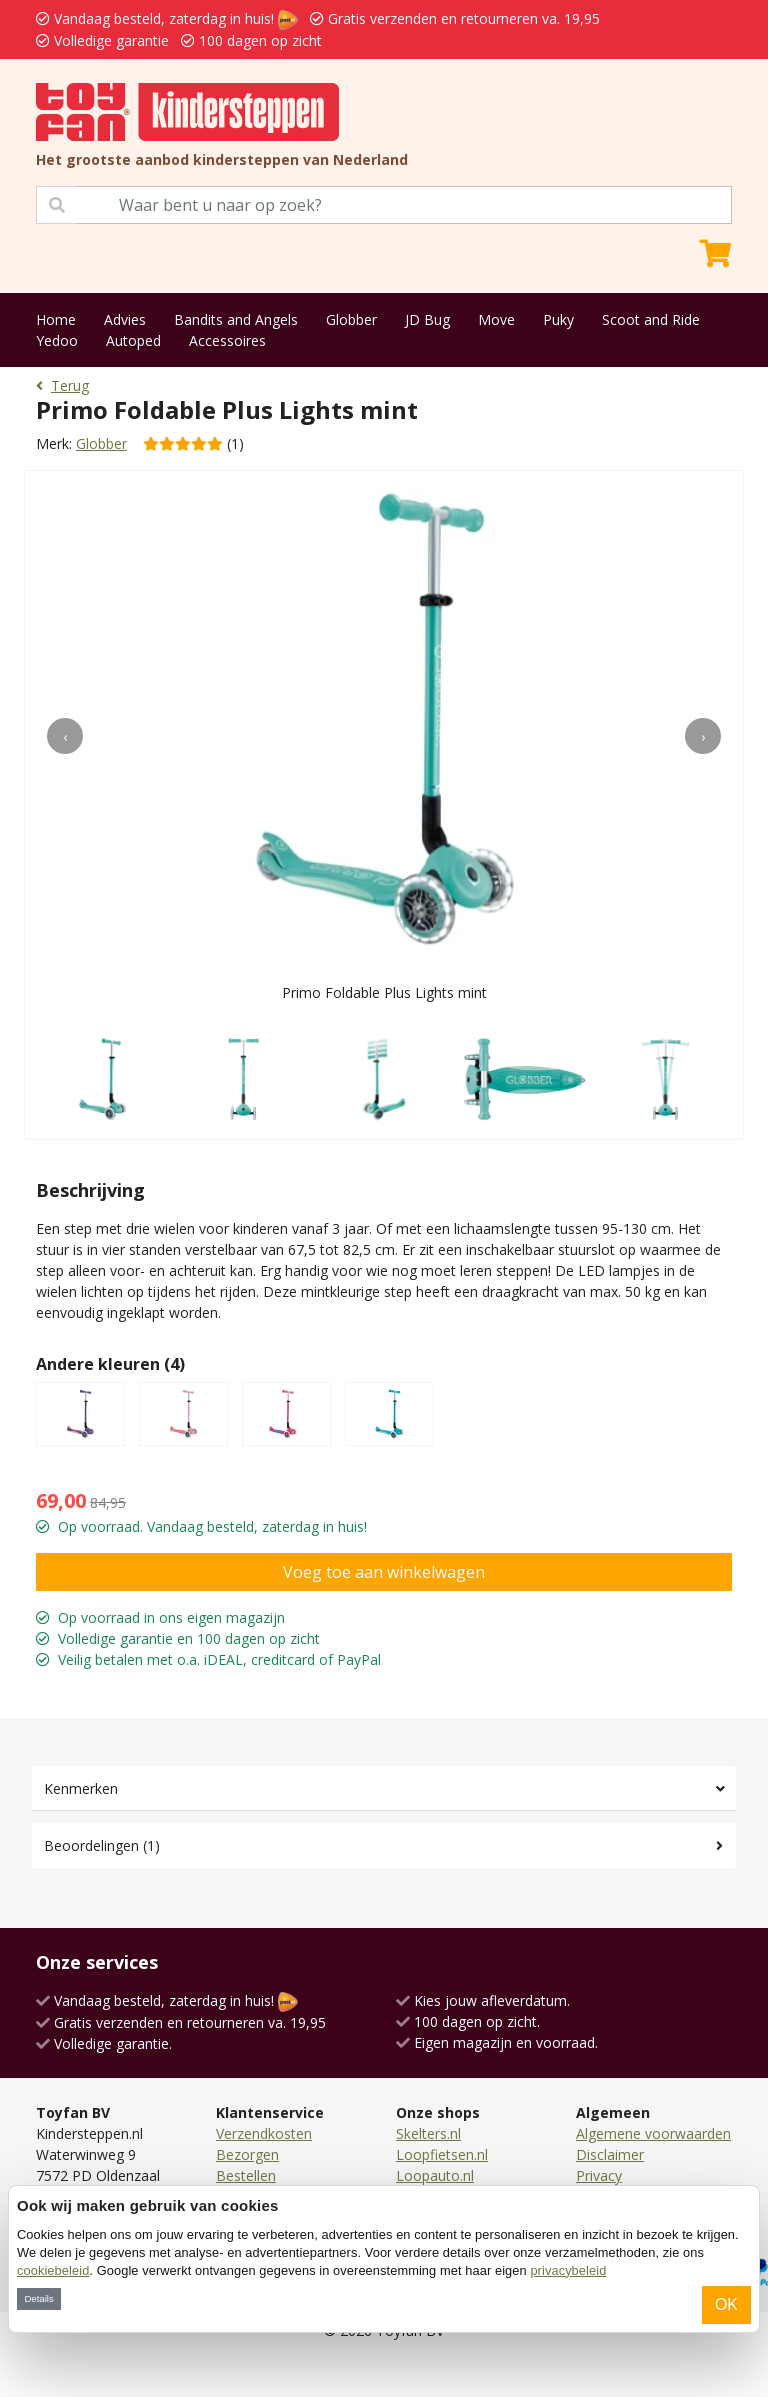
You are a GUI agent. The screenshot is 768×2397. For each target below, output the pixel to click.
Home (56, 319)
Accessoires (227, 340)
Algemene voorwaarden (653, 2133)
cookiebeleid (53, 2270)
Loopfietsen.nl (442, 2154)
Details (38, 2298)
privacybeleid (568, 2270)
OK (726, 2304)
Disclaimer (610, 2154)
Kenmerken (81, 1788)
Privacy (599, 2175)
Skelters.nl (428, 2133)
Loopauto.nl (435, 2175)
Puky (558, 319)
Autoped (133, 340)
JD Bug (427, 319)
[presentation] (65, 736)
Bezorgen (247, 2154)
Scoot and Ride (651, 319)
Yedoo (57, 340)
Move (496, 319)
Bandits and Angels (236, 319)
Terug (62, 385)
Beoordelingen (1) (102, 1845)
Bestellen (246, 2175)
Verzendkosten (264, 2133)
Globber (351, 319)
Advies (125, 319)
